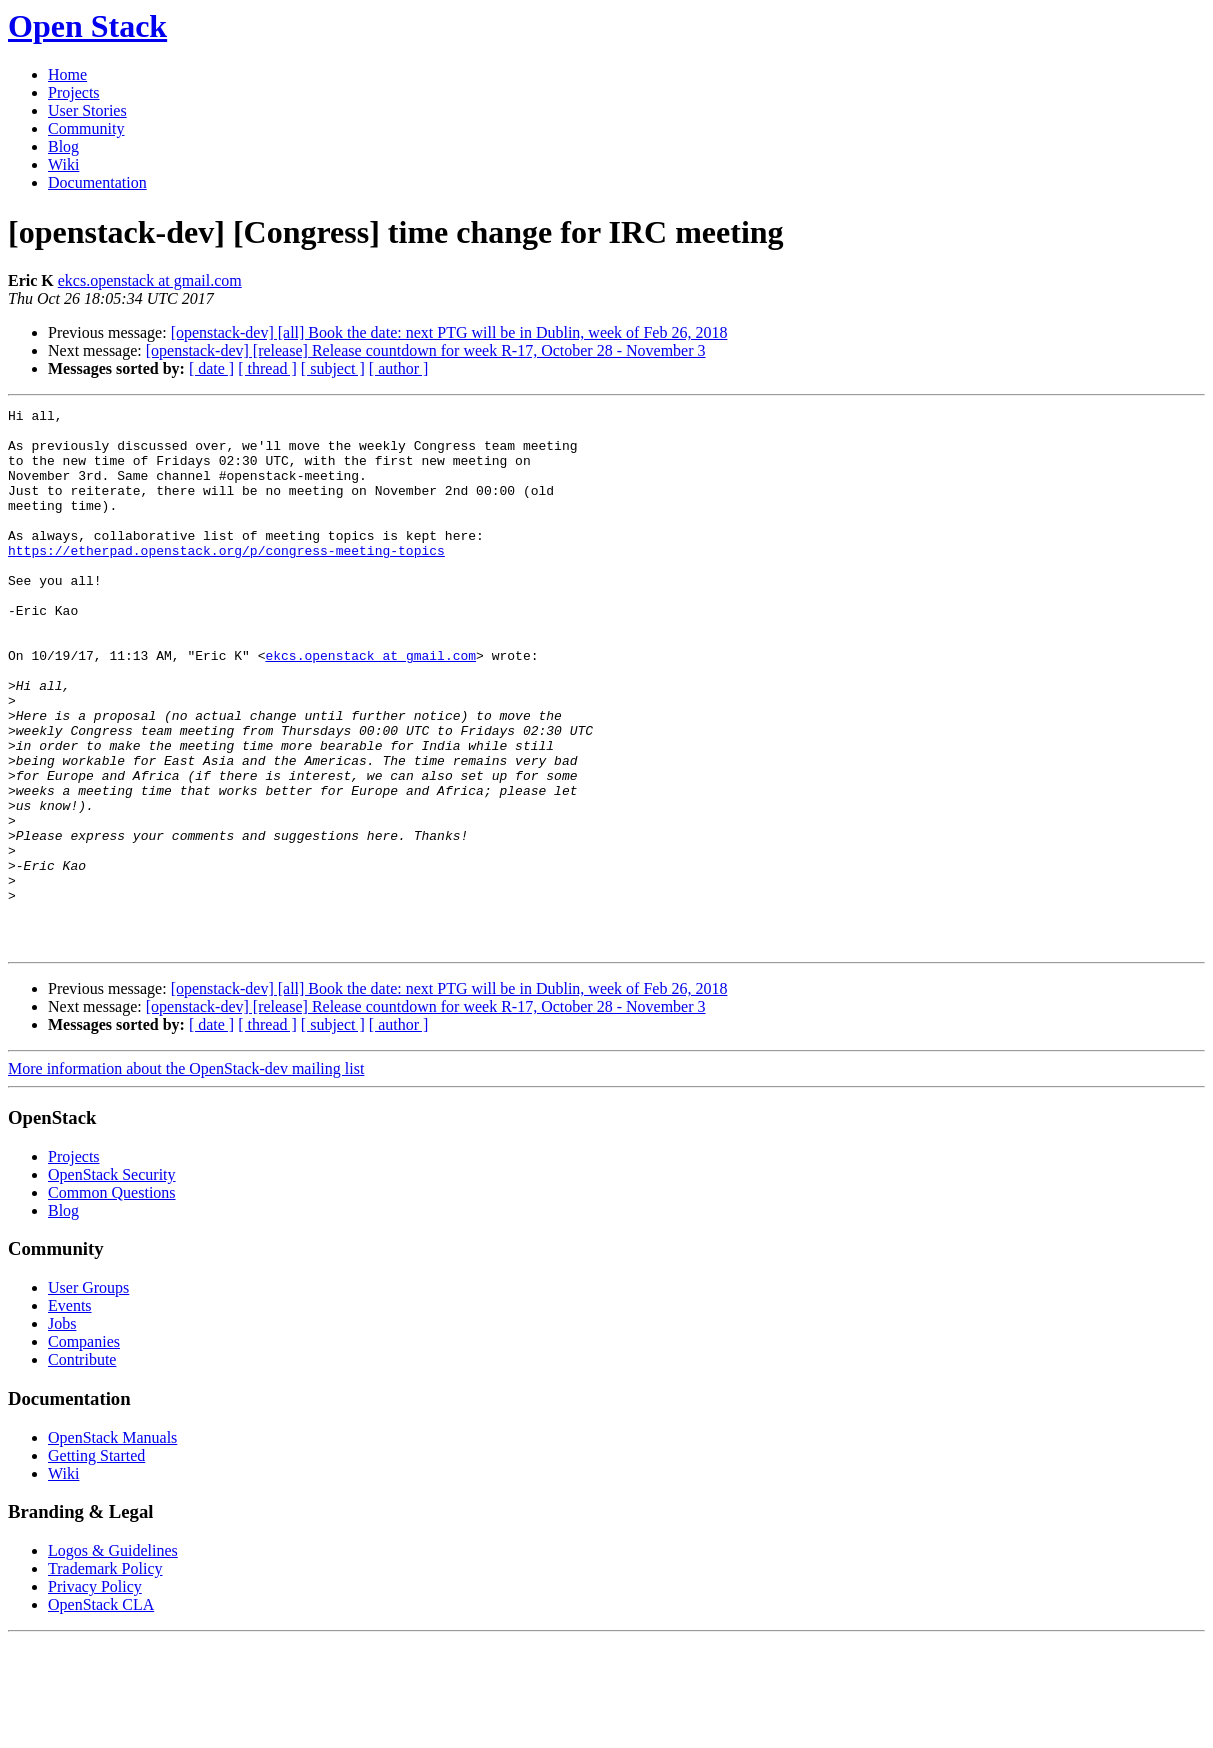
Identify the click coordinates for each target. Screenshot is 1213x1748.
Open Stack (87, 26)
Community (86, 128)
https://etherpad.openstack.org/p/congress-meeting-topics (226, 580)
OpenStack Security (112, 1282)
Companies (84, 1449)
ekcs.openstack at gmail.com (150, 280)
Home (67, 74)
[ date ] (211, 368)
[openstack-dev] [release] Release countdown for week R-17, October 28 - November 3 (426, 350)
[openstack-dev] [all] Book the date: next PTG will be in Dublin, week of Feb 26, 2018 (449, 332)
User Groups (88, 1395)
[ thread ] (267, 368)
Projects (74, 92)
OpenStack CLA (101, 1712)
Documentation (97, 182)
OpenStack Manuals (112, 1545)
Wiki (63, 164)
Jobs (62, 1431)
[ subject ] (333, 368)
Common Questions (112, 1300)
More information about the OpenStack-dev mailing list (186, 1176)
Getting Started (96, 1563)
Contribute (82, 1467)
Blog (63, 146)
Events (70, 1413)
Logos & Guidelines (113, 1658)
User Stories (87, 110)
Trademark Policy (105, 1676)
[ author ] (399, 368)
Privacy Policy (95, 1694)
